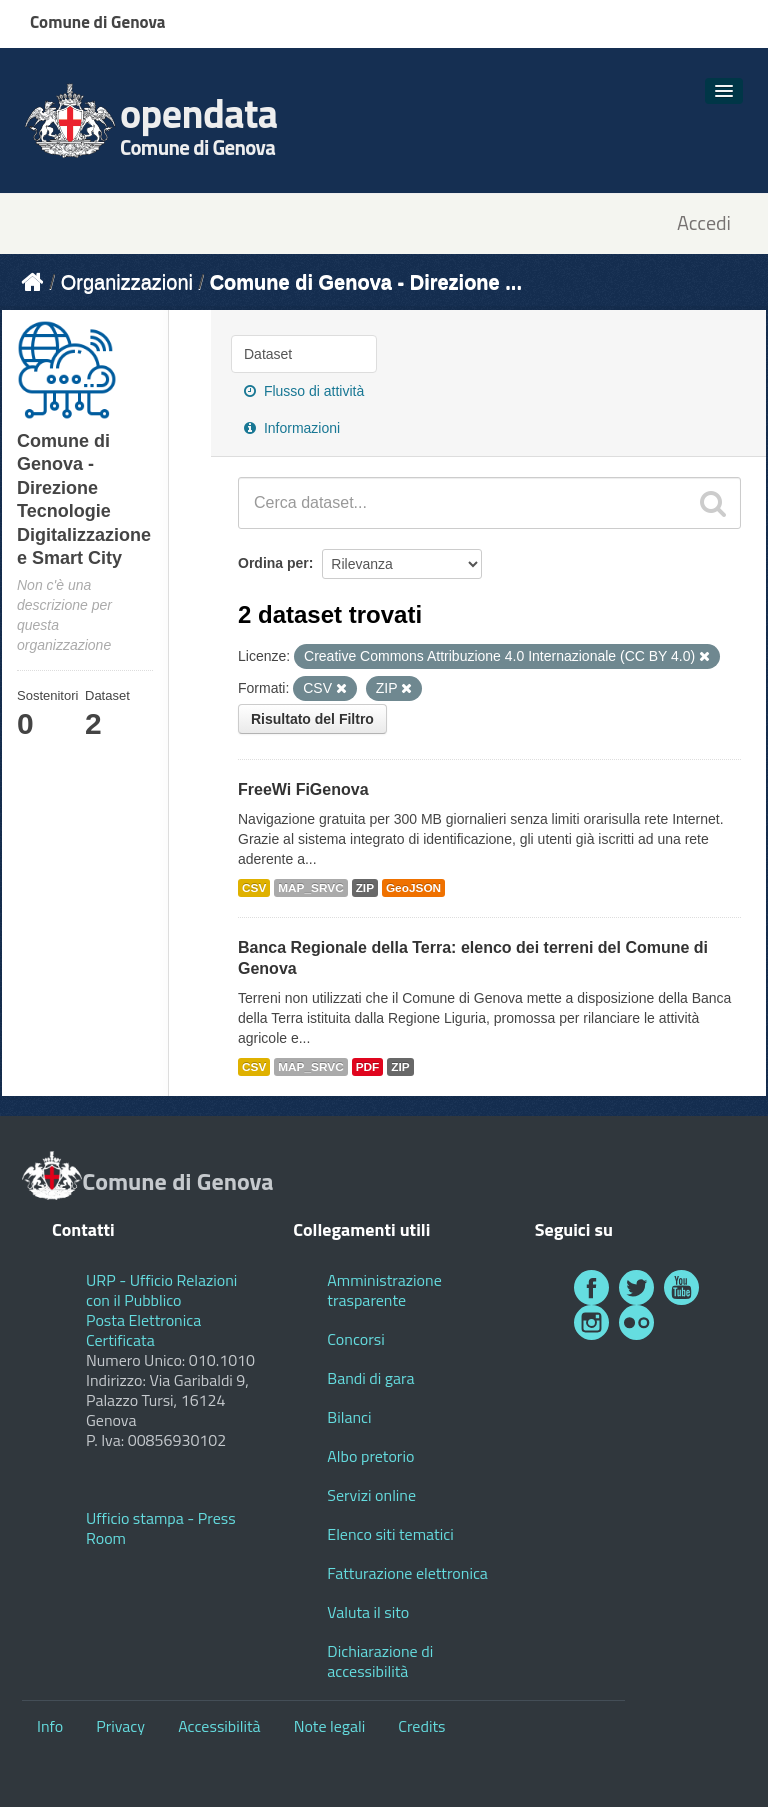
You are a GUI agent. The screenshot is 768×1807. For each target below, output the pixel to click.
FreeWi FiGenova (303, 789)
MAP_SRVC (311, 888)
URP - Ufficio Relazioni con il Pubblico (161, 1290)
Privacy (120, 1726)
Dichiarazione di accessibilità (380, 1661)
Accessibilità (219, 1726)
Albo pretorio (370, 1456)
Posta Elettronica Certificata (143, 1330)
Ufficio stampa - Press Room (161, 1528)
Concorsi (355, 1339)
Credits (421, 1726)
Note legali (330, 1726)
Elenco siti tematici (390, 1534)
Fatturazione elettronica (407, 1573)
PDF (368, 1067)
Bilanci (349, 1417)
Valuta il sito (368, 1612)
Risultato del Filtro (312, 719)
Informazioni (292, 428)
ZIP (365, 888)
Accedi (704, 223)
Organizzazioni (127, 282)
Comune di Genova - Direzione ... (366, 282)
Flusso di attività (304, 391)
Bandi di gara (370, 1378)
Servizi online (371, 1495)
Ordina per (273, 563)
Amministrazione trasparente (384, 1290)
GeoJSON (413, 888)
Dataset (268, 354)
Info (50, 1726)
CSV (254, 888)
